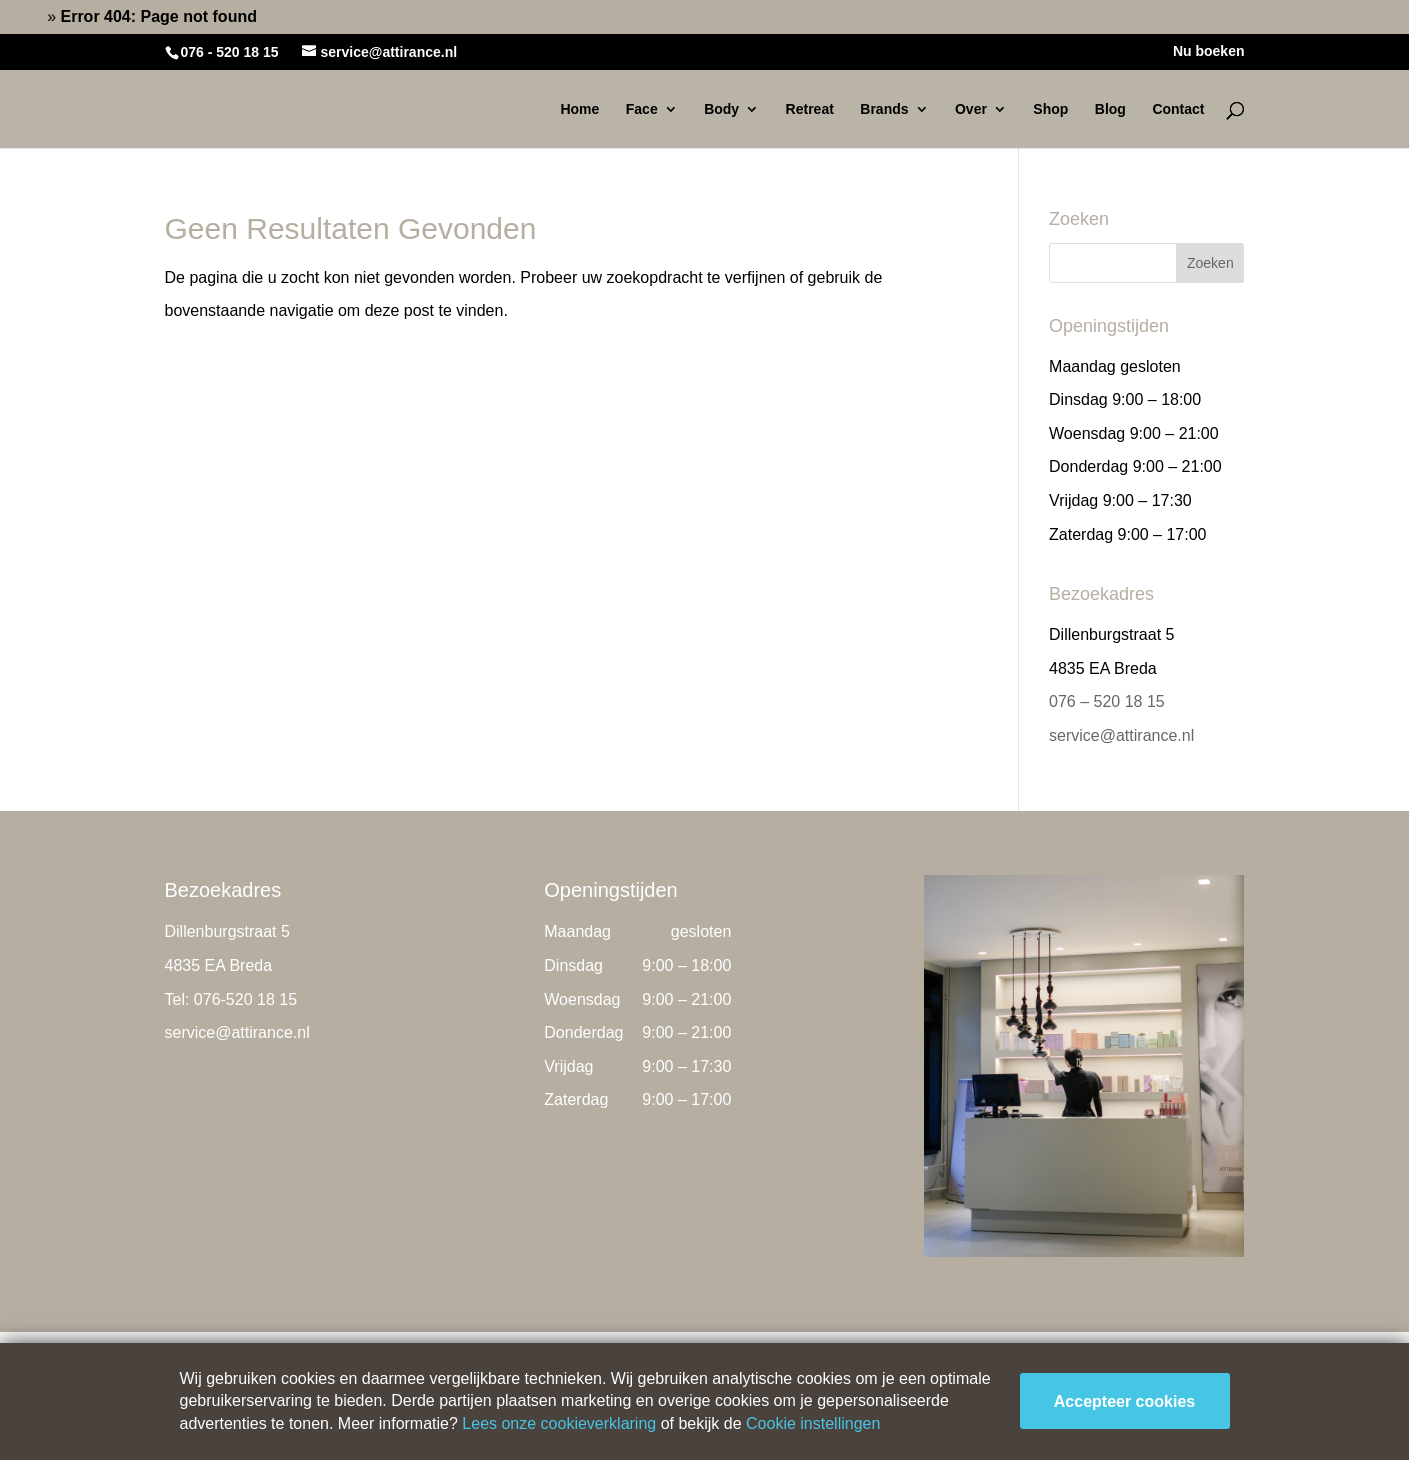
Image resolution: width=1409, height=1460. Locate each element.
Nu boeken (1209, 51)
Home (21, 16)
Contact (1178, 109)
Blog (1110, 109)
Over (971, 109)
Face (642, 109)
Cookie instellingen (813, 1423)
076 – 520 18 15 (1107, 701)
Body (721, 109)
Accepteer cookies (1124, 1401)
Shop (1050, 109)
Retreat (810, 109)
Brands (884, 109)
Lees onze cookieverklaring (559, 1423)
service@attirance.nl (1121, 735)
